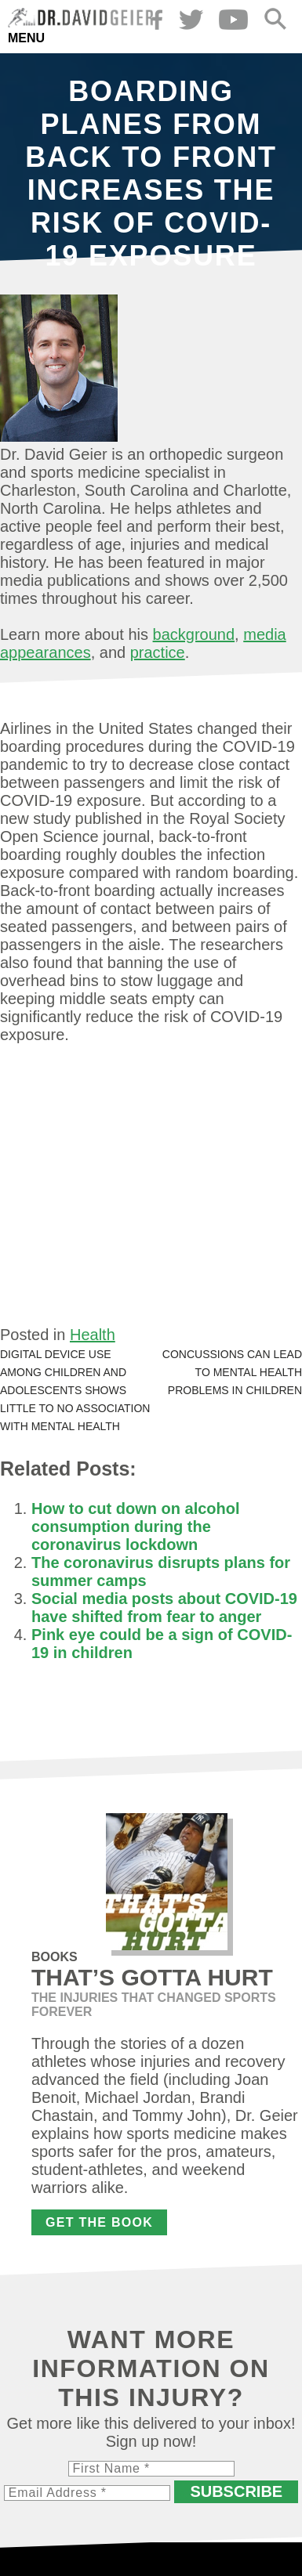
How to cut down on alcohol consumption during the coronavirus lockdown (135, 1526)
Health (92, 1334)
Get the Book (99, 2222)
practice (157, 652)
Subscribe (236, 2491)
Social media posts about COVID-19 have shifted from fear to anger (164, 1607)
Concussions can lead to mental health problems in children (232, 1372)
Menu (26, 38)
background (194, 634)
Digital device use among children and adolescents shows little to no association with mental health (75, 1390)
